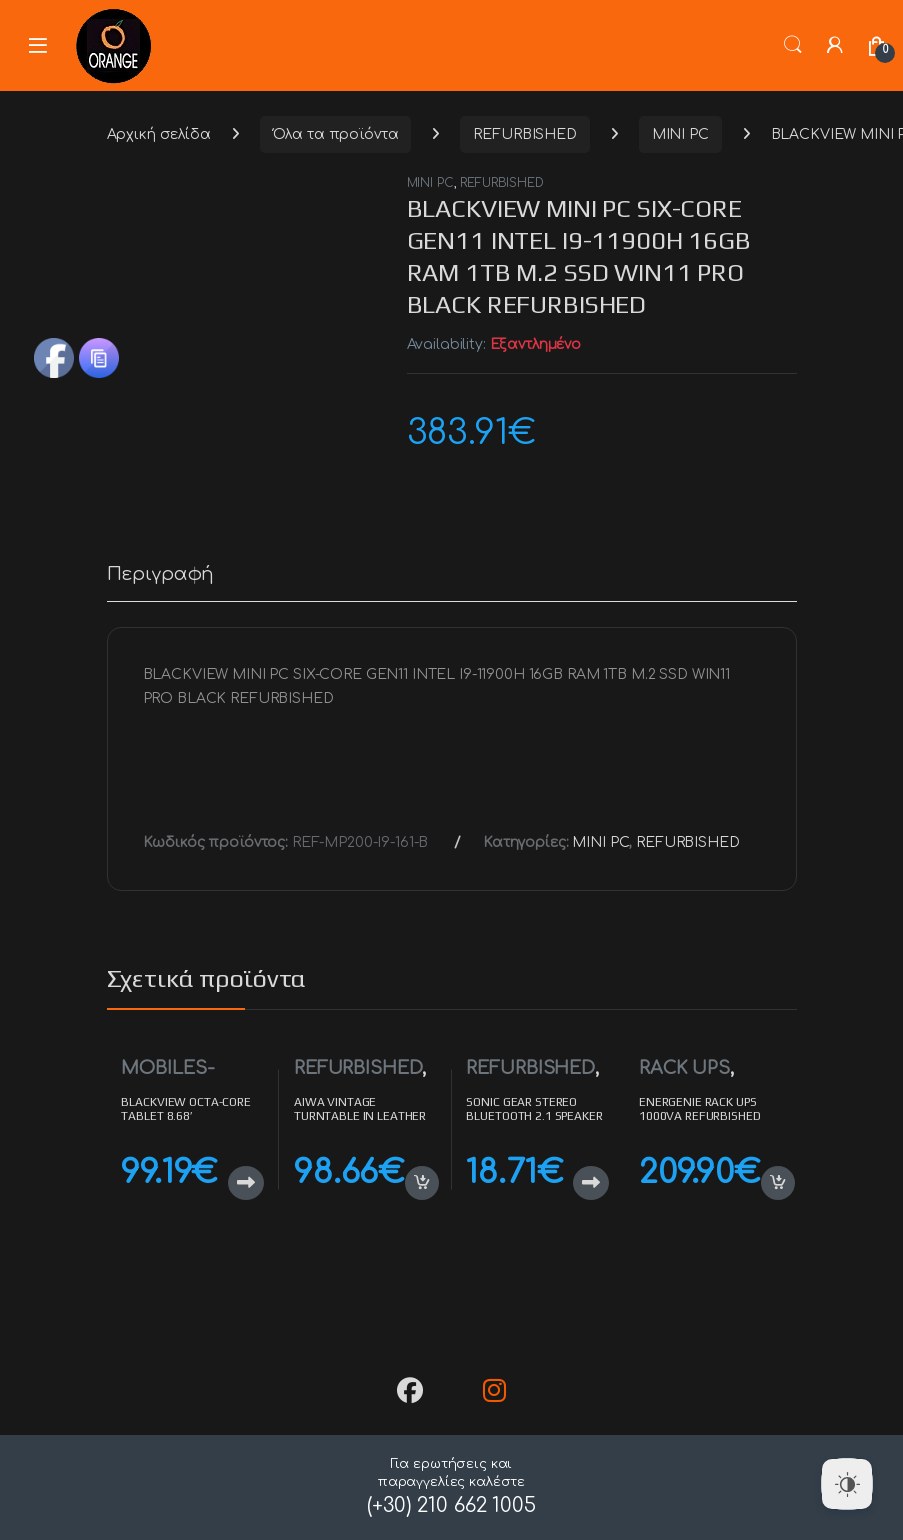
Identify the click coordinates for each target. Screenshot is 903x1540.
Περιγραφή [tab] (161, 574)
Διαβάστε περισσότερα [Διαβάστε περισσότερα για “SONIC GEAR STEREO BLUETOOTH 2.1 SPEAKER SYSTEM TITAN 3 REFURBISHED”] (591, 1183)
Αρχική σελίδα (159, 134)
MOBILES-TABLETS (167, 1077)
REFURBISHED (524, 134)
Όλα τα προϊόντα (336, 134)
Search (793, 45)
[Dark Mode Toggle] (847, 1484)
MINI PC (680, 134)
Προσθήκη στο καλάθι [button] (422, 1183)
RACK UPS (684, 1068)
